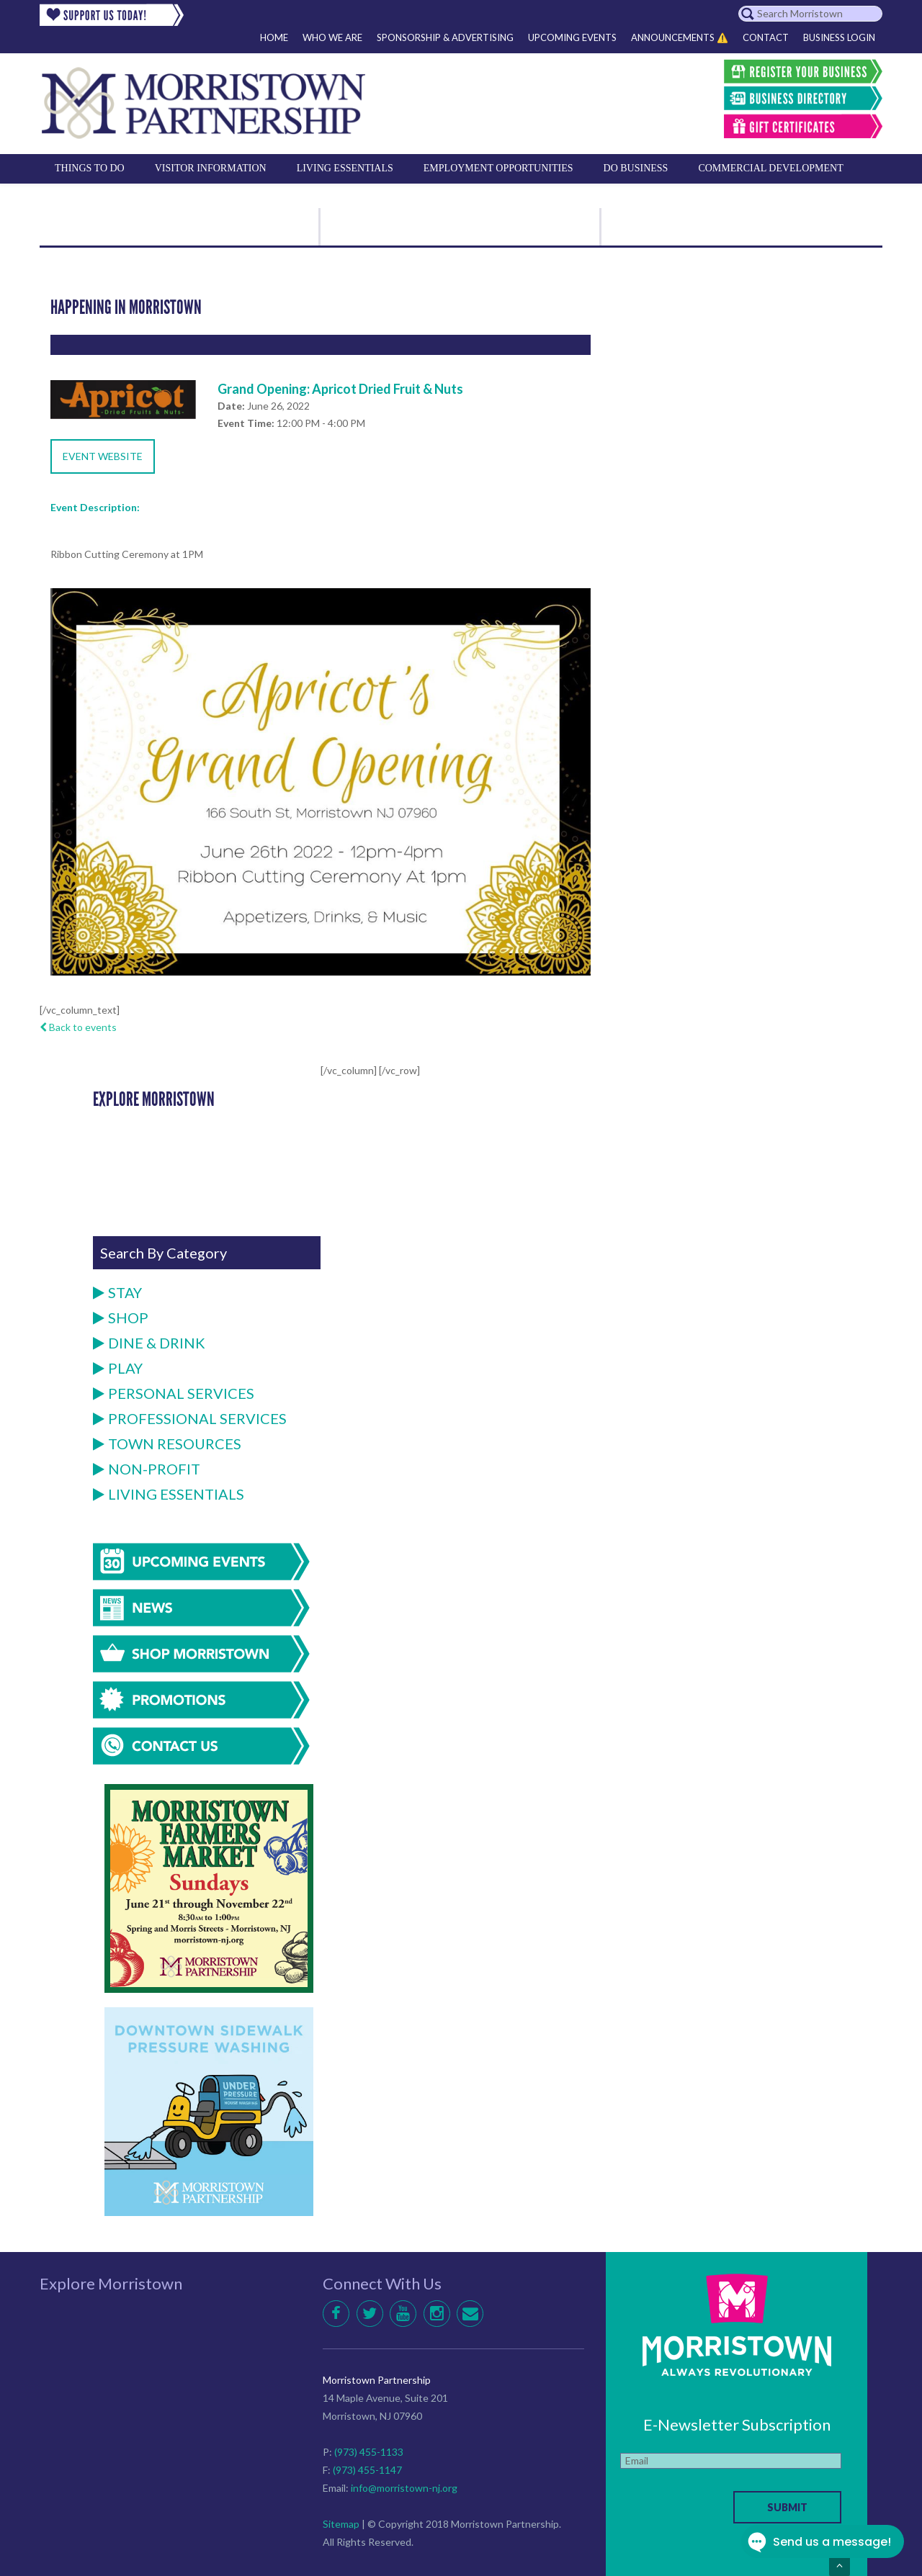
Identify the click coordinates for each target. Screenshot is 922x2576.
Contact (766, 37)
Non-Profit (146, 1468)
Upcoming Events (572, 37)
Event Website (103, 456)
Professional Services (190, 1418)
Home (274, 37)
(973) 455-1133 (368, 2452)
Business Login (839, 37)
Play (118, 1368)
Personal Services (173, 1393)
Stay (117, 1292)
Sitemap (341, 2524)
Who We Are (332, 37)
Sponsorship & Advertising (445, 37)
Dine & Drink (149, 1342)
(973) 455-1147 (367, 2470)
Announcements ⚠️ (679, 37)
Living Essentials (168, 1494)
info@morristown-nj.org (404, 2488)
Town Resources (167, 1443)
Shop (120, 1317)
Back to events (78, 1027)
